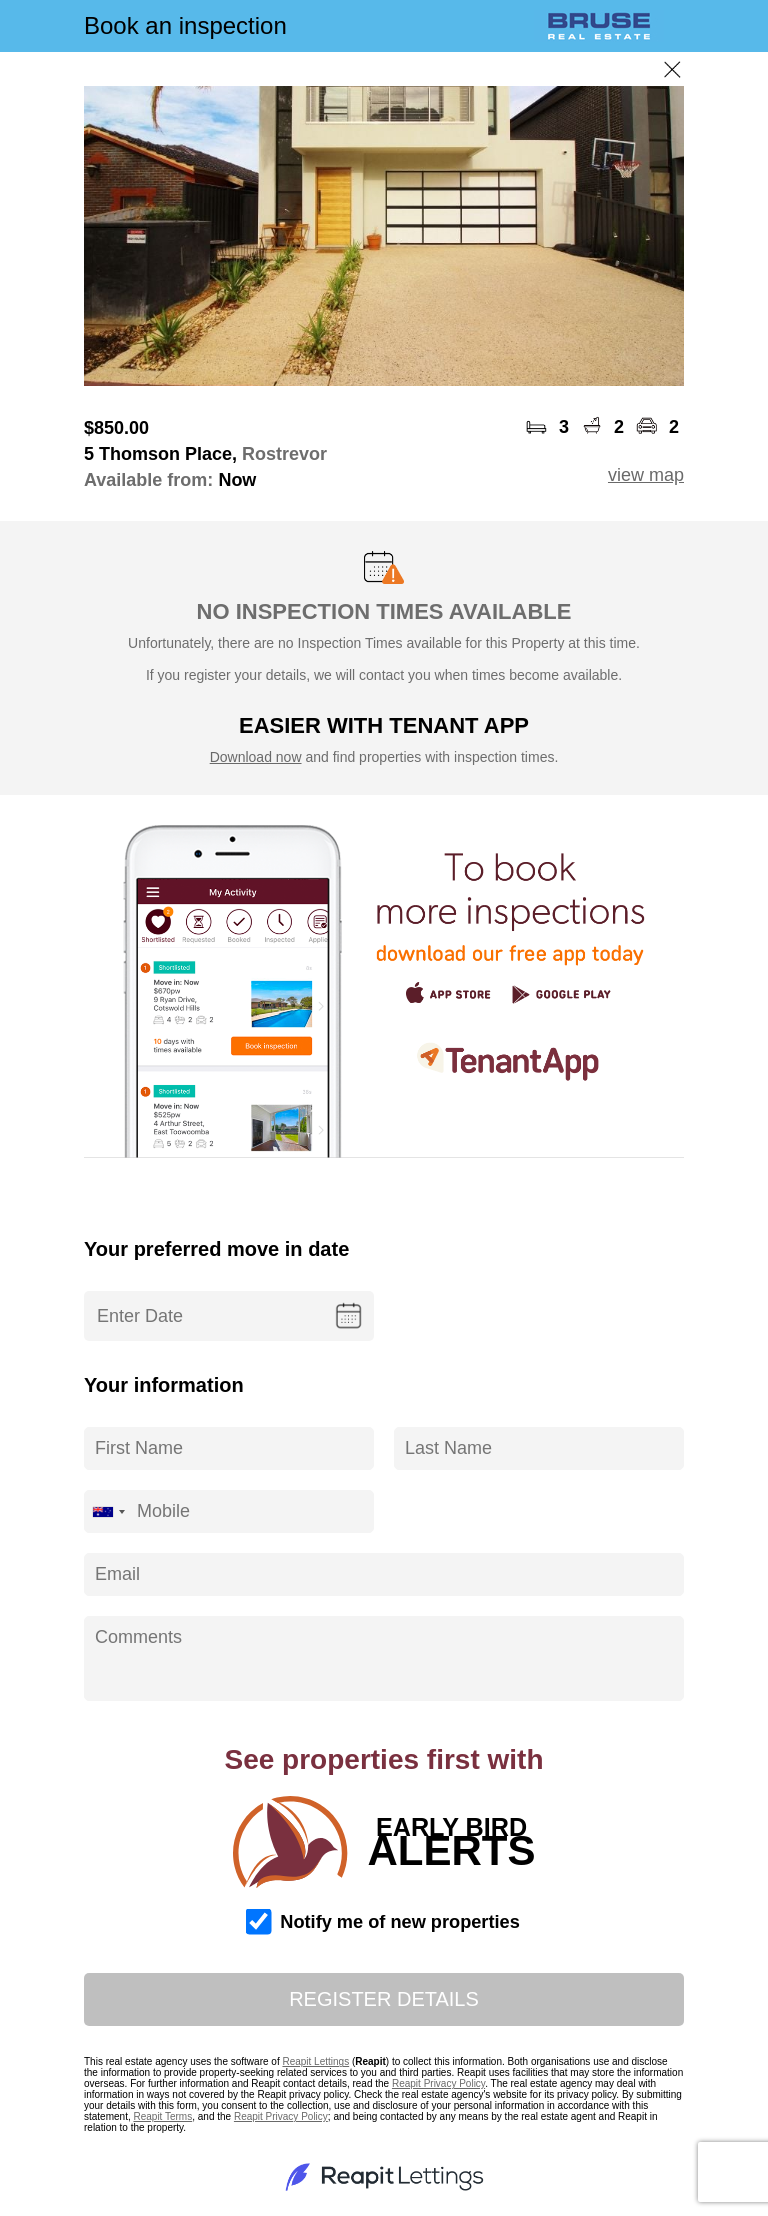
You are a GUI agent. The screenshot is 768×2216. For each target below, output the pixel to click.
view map (646, 475)
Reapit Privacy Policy (438, 2083)
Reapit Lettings (315, 2061)
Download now (256, 757)
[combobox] (108, 1511)
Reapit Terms (162, 2116)
